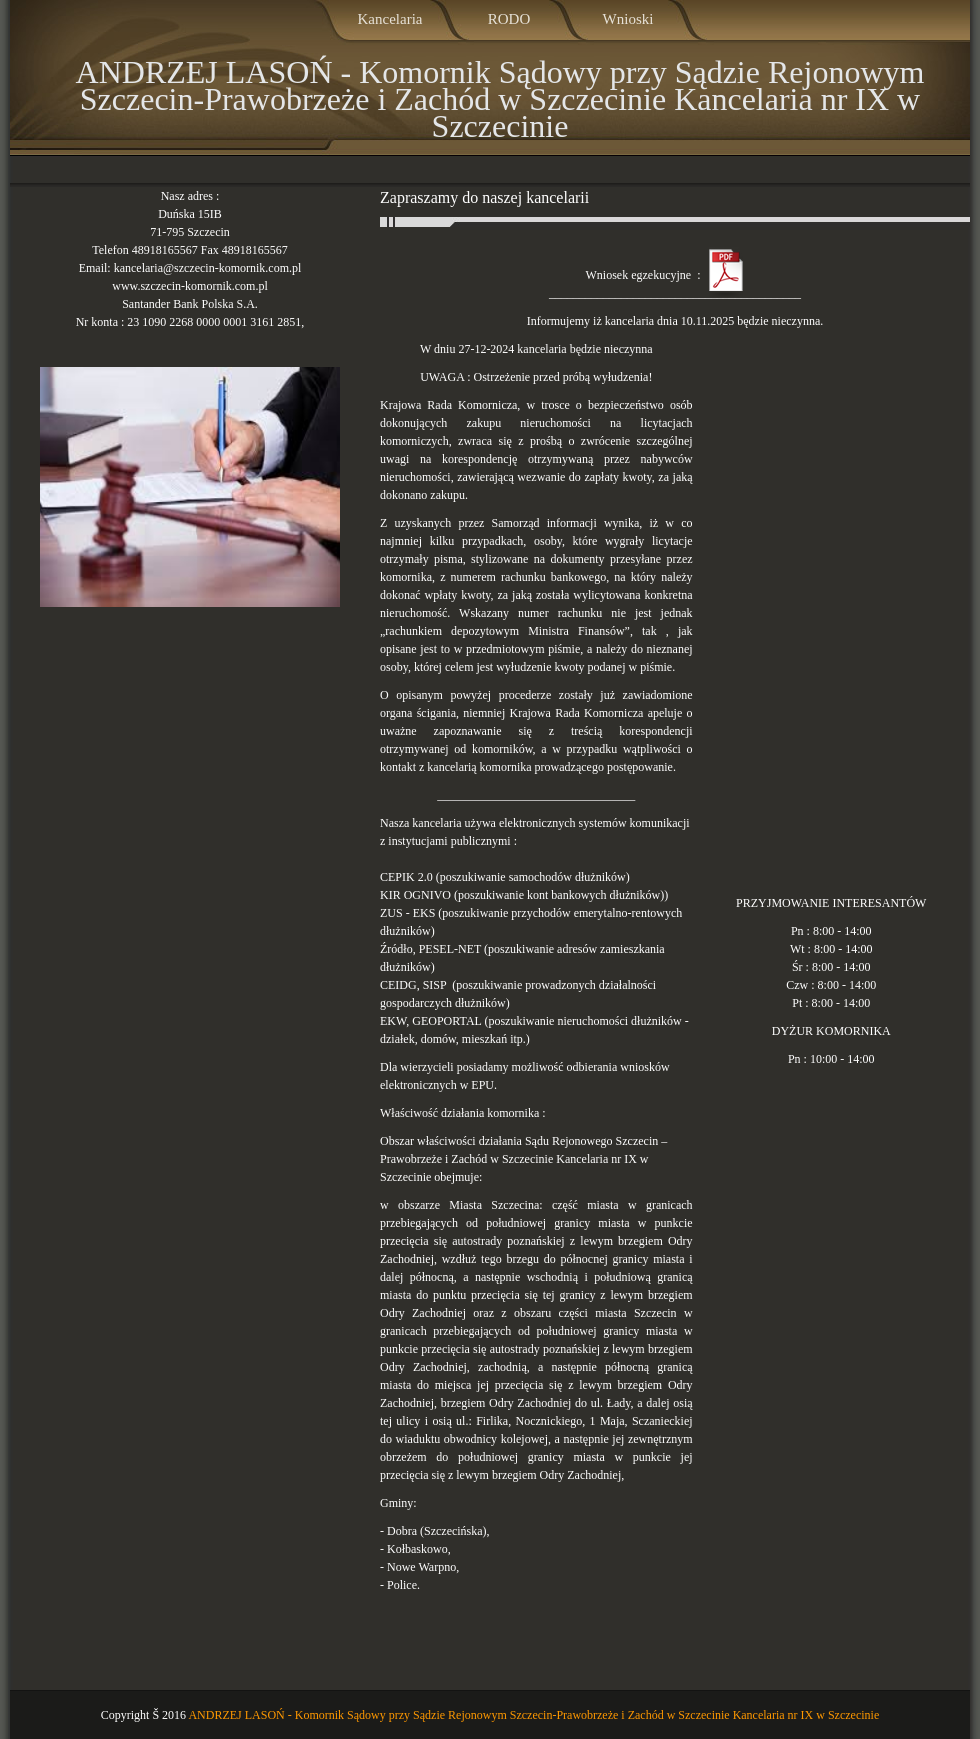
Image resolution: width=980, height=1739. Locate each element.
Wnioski (628, 19)
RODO (509, 19)
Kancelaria (390, 19)
